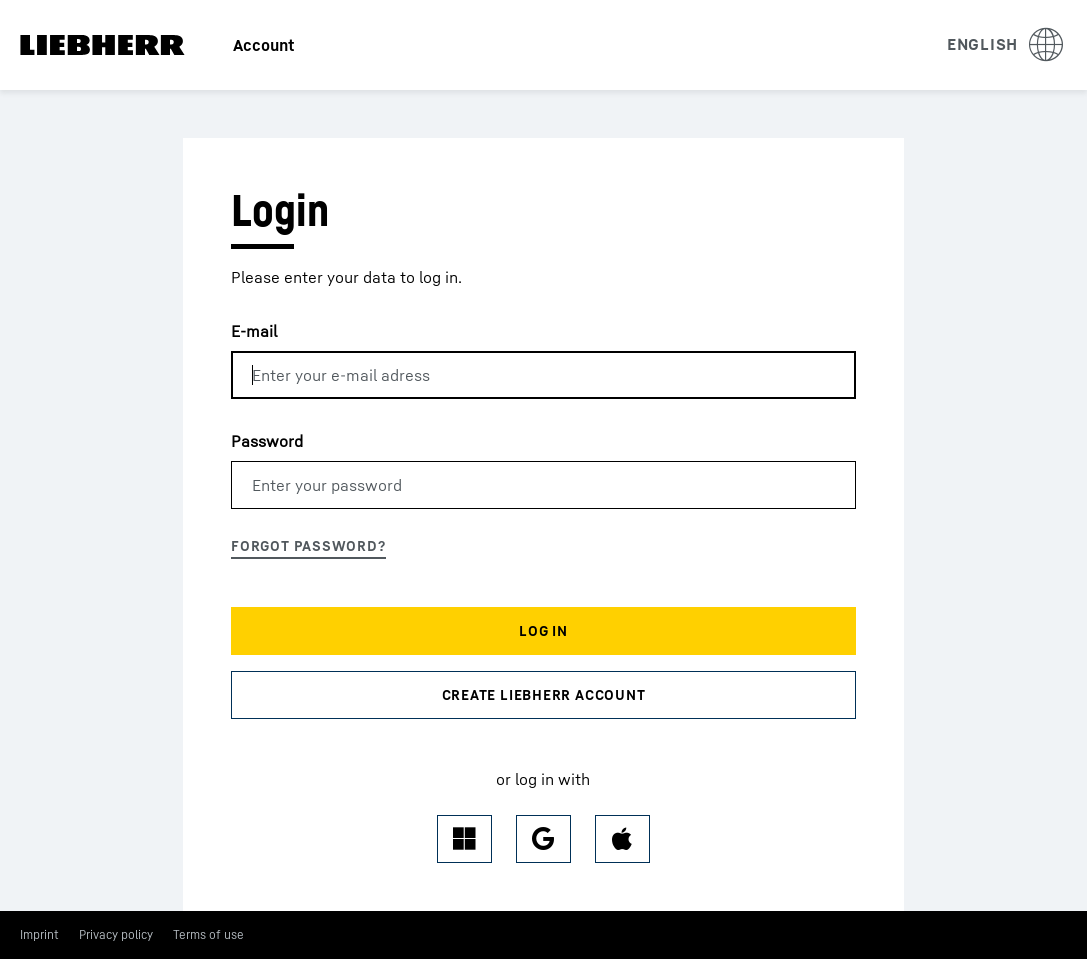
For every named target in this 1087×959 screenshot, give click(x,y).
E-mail (254, 331)
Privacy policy (116, 934)
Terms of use (208, 934)
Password (267, 441)
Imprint (39, 934)
